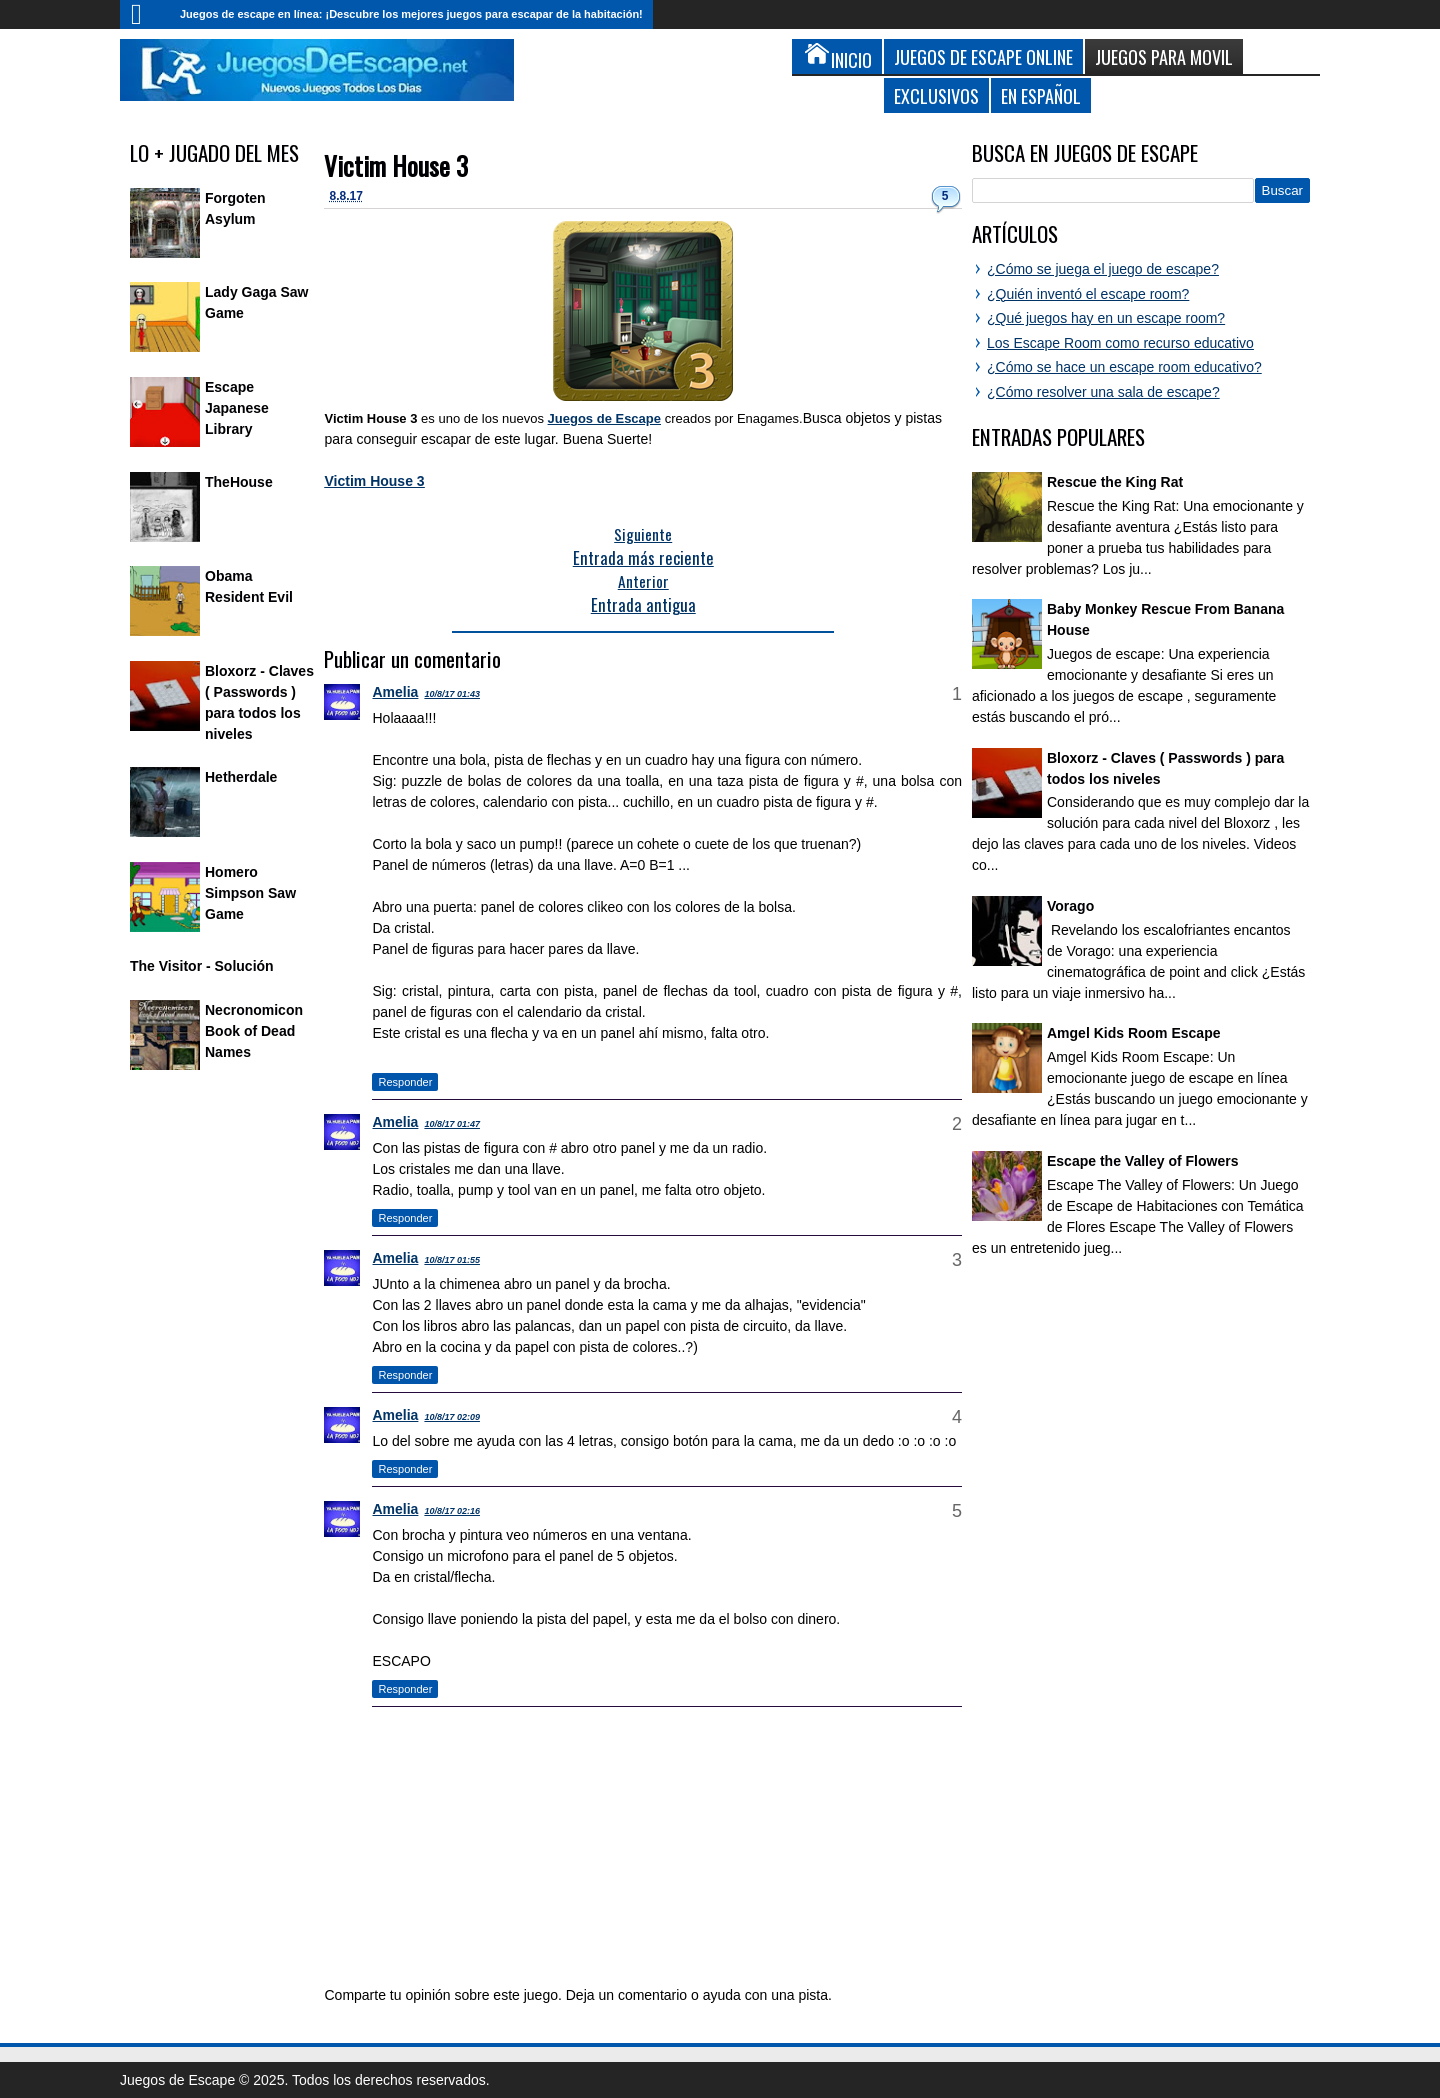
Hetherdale (241, 777)
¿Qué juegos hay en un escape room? (1106, 318)
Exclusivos (936, 95)
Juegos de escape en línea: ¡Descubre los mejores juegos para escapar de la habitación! (411, 14)
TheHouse (239, 482)
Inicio (145, 14)
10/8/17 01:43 (452, 694)
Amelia (395, 692)
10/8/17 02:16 (452, 1511)
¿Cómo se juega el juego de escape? (1103, 269)
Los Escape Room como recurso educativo (1120, 343)
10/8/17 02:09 (452, 1417)
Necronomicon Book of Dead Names (254, 1031)
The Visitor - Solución (202, 966)
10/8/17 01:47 (452, 1124)
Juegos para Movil (1164, 56)
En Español (1041, 95)
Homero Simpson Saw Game (250, 893)
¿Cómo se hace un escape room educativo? (1124, 367)
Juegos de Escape (604, 418)
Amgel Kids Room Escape (1134, 1033)
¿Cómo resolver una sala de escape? (1103, 392)
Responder (405, 1082)
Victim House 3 (396, 165)
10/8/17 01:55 (452, 1260)
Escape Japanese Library (237, 408)
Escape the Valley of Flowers (1142, 1161)
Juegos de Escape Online (983, 56)
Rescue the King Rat (1115, 482)
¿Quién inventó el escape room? (1088, 294)
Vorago (1070, 906)
